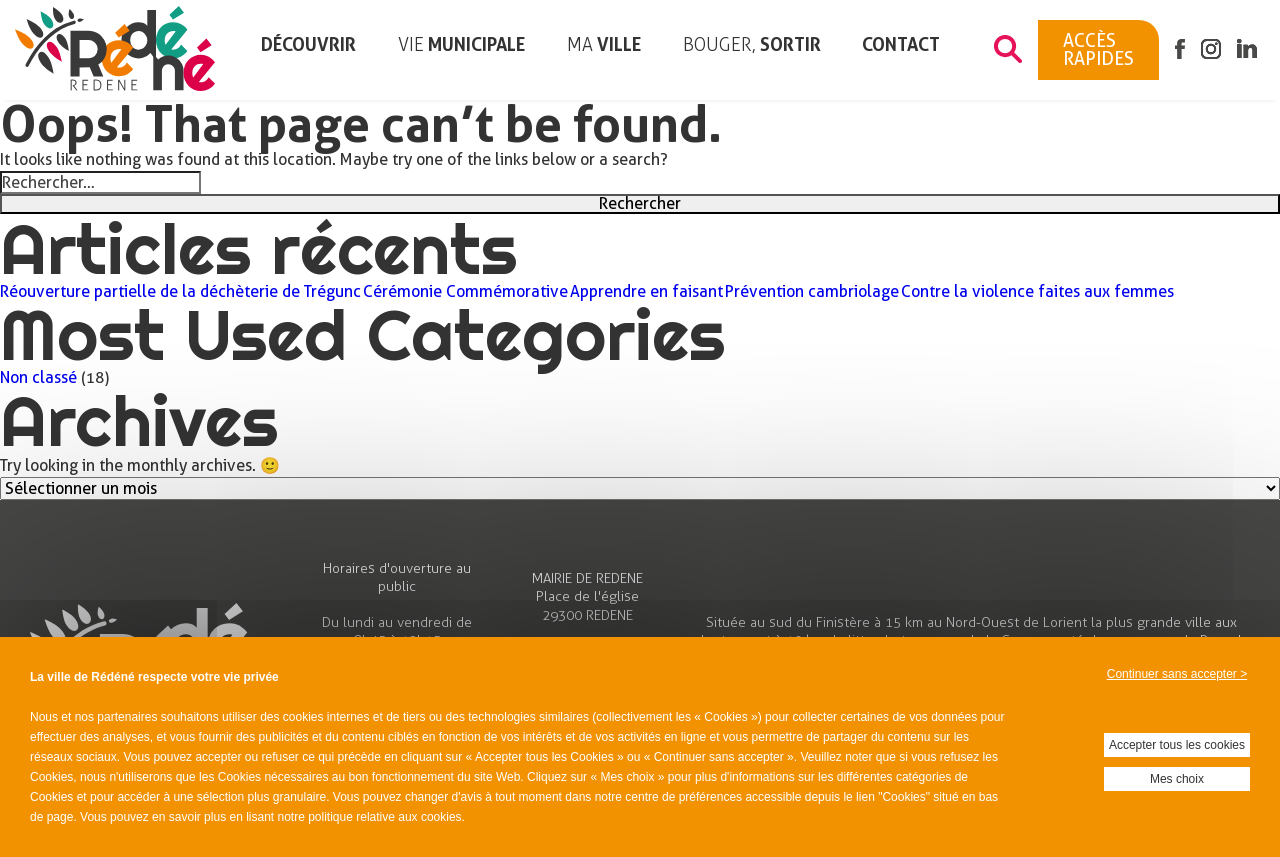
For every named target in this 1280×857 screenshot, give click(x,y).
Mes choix (1177, 779)
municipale (461, 45)
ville (604, 45)
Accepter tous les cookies (1177, 745)
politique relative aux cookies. (386, 817)
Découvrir (308, 44)
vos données (943, 717)
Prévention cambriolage (812, 292)
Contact (901, 44)
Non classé (38, 378)
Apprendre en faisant (646, 292)
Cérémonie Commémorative (465, 292)
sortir (752, 45)
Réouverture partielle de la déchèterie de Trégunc (180, 292)
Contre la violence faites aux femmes (1037, 292)
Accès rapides (1098, 49)
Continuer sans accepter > (1177, 674)
